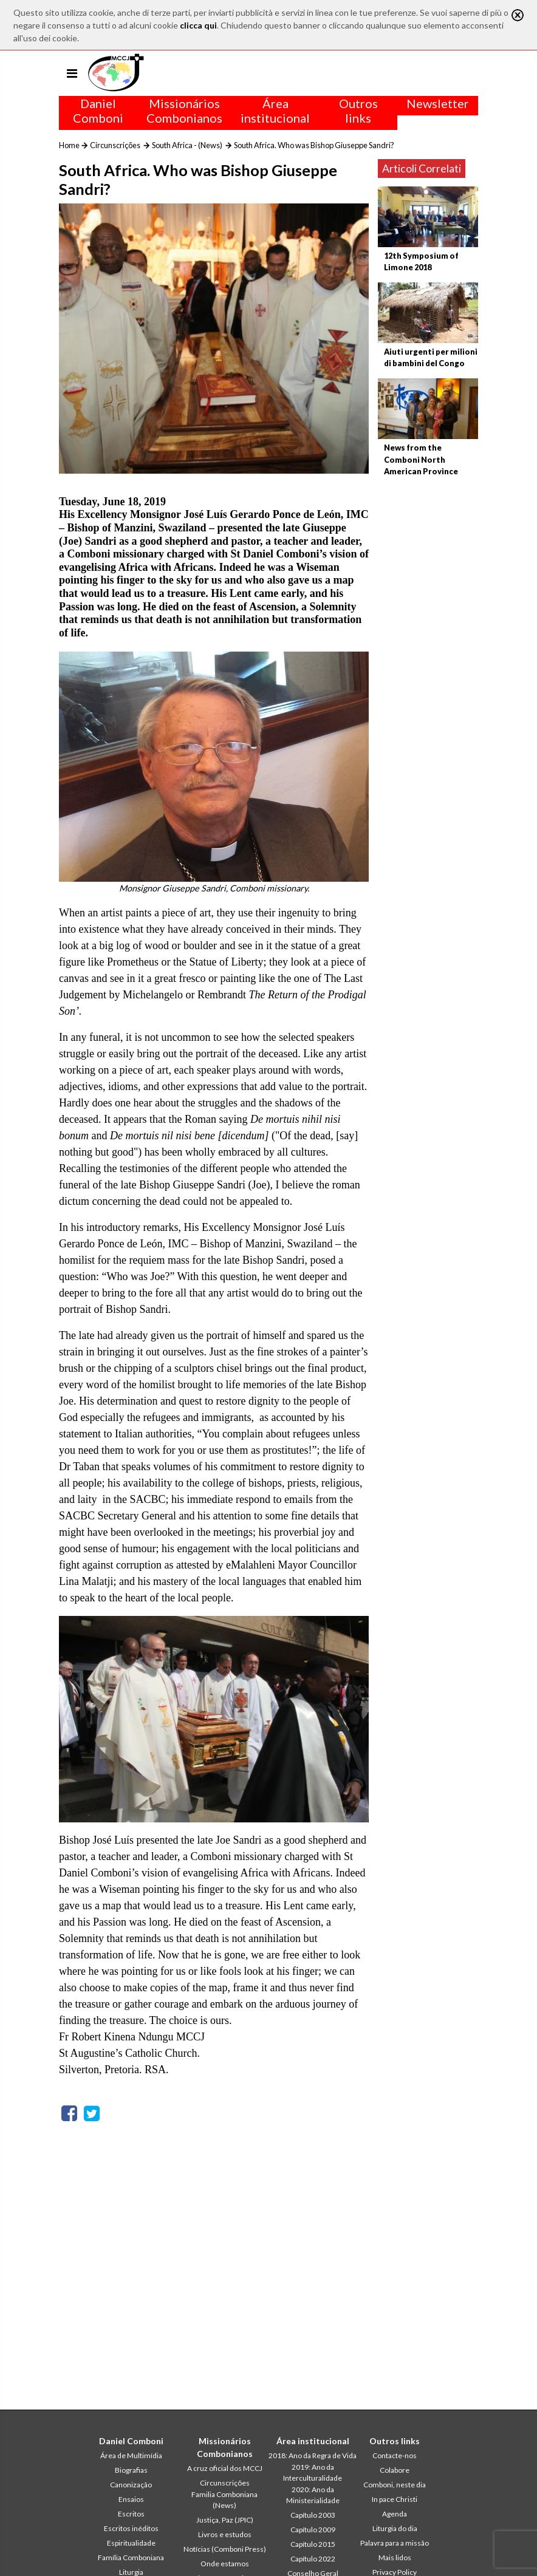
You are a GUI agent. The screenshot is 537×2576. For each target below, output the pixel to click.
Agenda (394, 2513)
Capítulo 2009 (312, 2529)
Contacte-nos (394, 2455)
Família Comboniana (131, 2557)
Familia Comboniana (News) (224, 2500)
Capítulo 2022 (312, 2558)
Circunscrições (115, 145)
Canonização (131, 2484)
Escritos (131, 2513)
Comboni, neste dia (394, 2484)
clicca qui (198, 25)
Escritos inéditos (131, 2528)
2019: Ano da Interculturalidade (312, 2472)
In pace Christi (394, 2499)
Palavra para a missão (394, 2542)
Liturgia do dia (394, 2528)
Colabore (394, 2470)
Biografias (131, 2470)
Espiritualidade (131, 2542)
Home (69, 145)
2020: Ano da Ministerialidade (313, 2495)
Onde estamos (224, 2563)
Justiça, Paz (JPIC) (224, 2519)
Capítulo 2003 (312, 2515)
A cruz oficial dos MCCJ (224, 2468)
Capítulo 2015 (312, 2544)
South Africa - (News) (187, 145)
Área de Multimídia (131, 2455)
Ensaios (131, 2499)
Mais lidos (394, 2557)
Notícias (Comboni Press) (224, 2549)
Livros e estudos (224, 2534)
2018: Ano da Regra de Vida (312, 2455)
